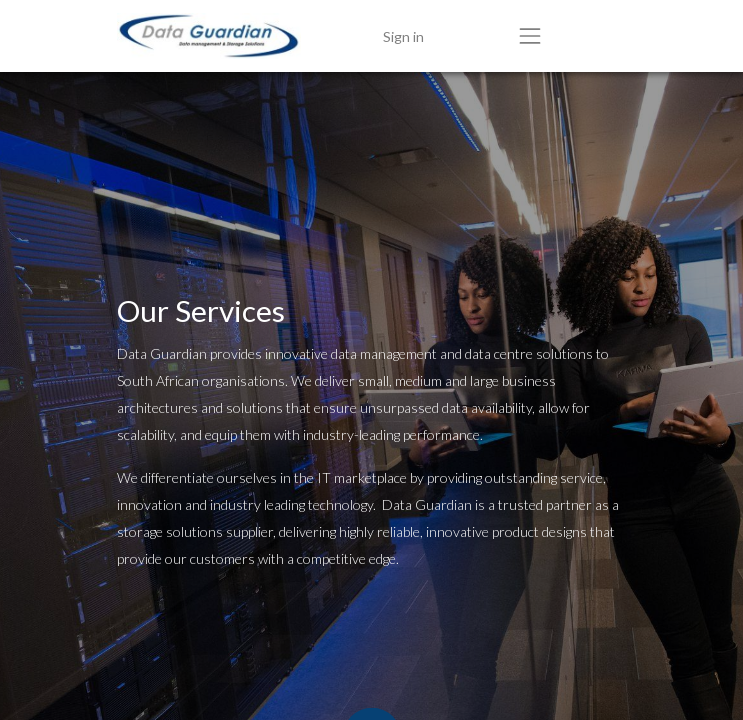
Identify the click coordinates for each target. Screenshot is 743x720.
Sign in (403, 36)
